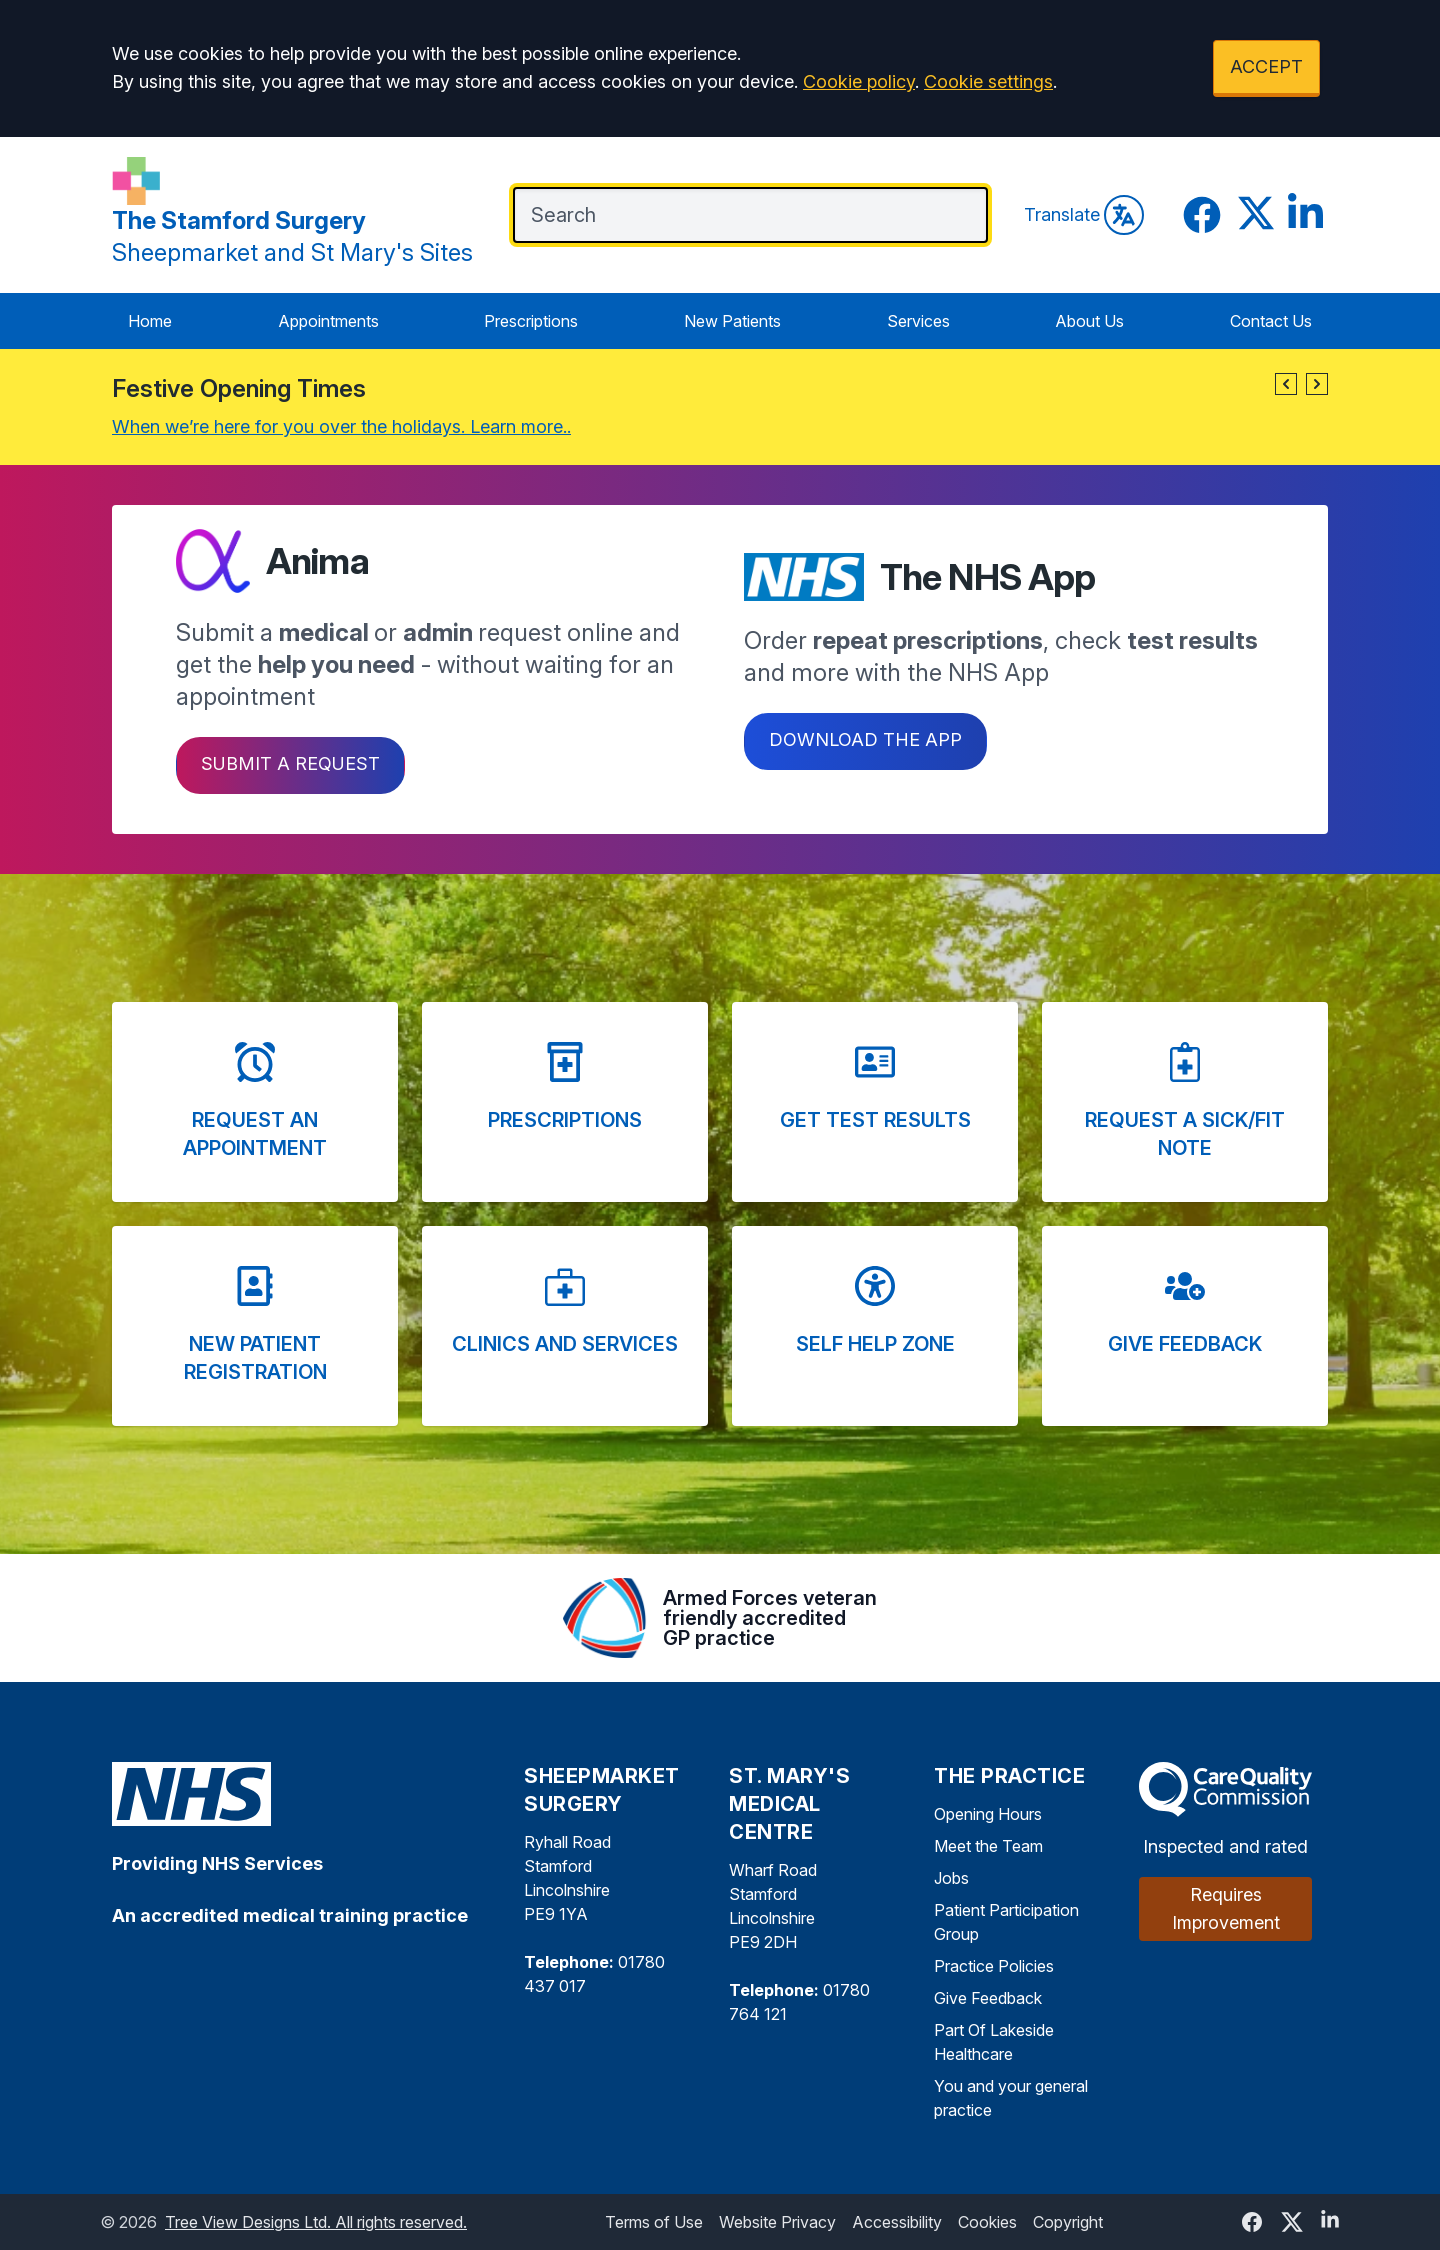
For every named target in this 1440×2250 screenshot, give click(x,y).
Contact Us (1271, 321)
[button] (1286, 384)
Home (150, 321)
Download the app (865, 739)
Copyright (1068, 2222)
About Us (1089, 321)
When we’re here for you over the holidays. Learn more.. (341, 426)
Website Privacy (777, 2222)
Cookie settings (988, 81)
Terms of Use (654, 2222)
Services (918, 321)
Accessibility (897, 2222)
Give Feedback (988, 1998)
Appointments (328, 321)
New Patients (732, 321)
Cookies (987, 2222)
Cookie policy (859, 81)
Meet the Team (988, 1846)
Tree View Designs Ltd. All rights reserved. (316, 2222)
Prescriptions (531, 321)
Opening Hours (988, 1814)
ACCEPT (1266, 66)
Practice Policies (994, 1966)
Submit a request (290, 763)
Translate (1084, 215)
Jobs (951, 1878)
